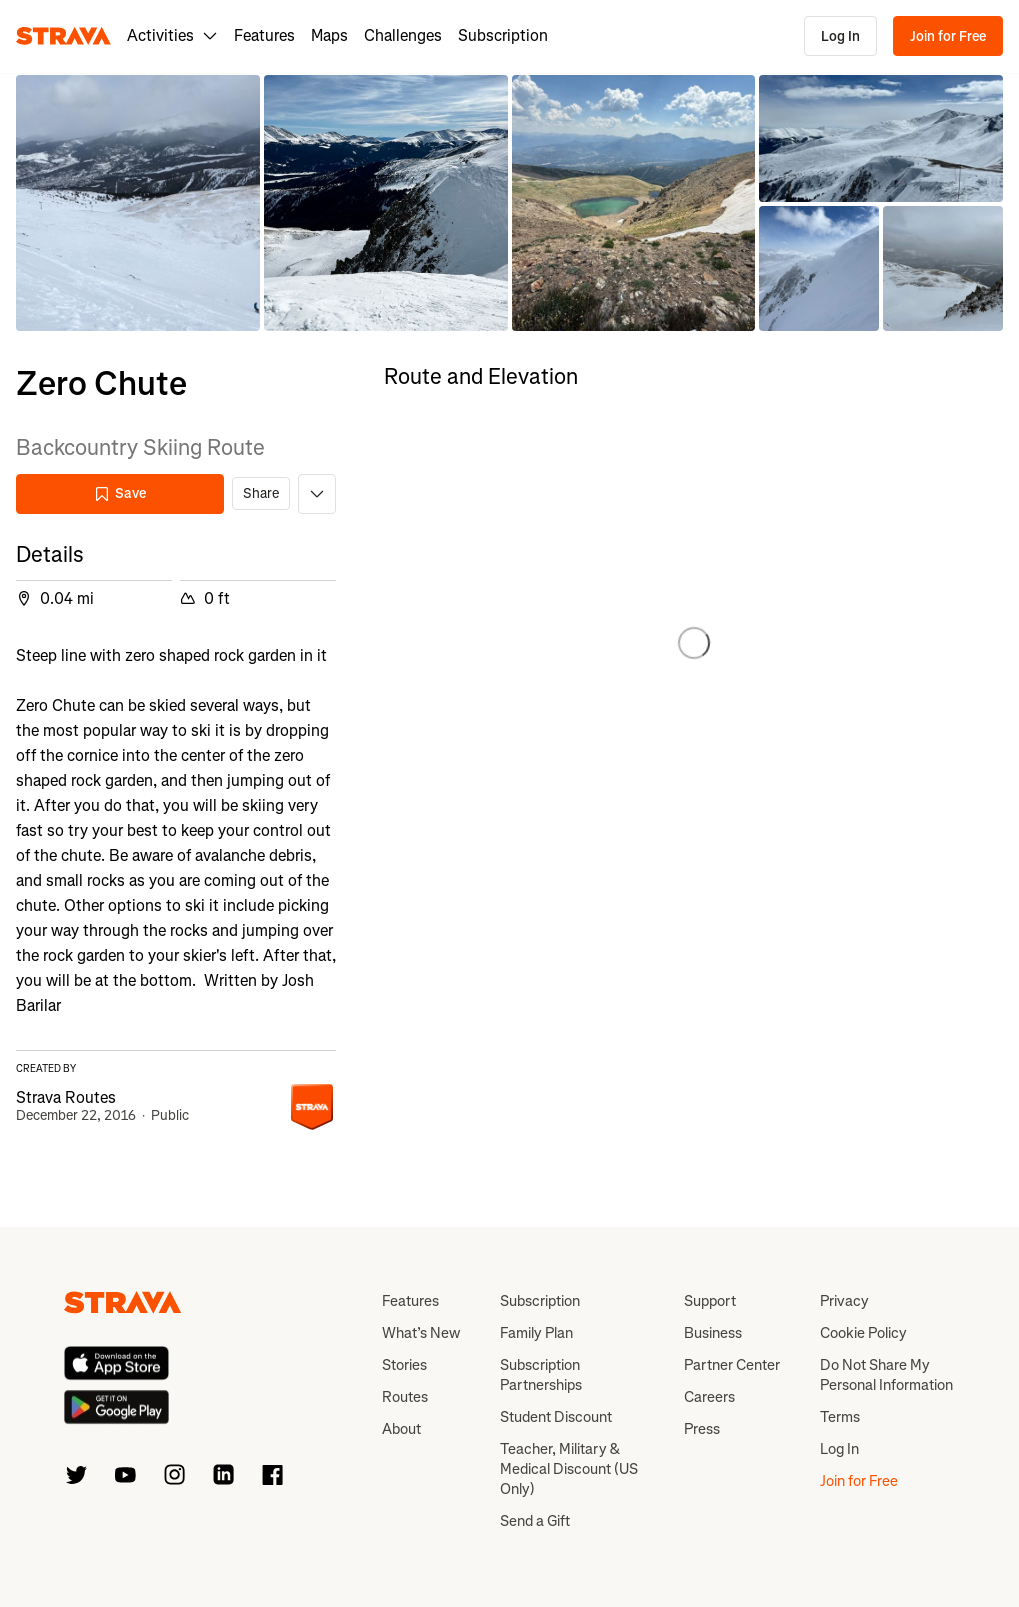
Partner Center (732, 1365)
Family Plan (536, 1333)
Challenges (403, 35)
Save (120, 493)
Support (710, 1301)
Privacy (844, 1301)
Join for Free (948, 36)
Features (264, 35)
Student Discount (556, 1417)
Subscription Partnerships (541, 1375)
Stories (404, 1365)
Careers (709, 1397)
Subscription (503, 35)
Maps (329, 35)
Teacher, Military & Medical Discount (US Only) (569, 1469)
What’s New (421, 1333)
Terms (840, 1417)
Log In (840, 36)
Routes (405, 1397)
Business (713, 1333)
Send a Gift (535, 1521)
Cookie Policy (863, 1333)
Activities (172, 35)
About (401, 1429)
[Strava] (63, 36)
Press (702, 1429)
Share (261, 493)
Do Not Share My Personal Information (886, 1375)
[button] (138, 203)
